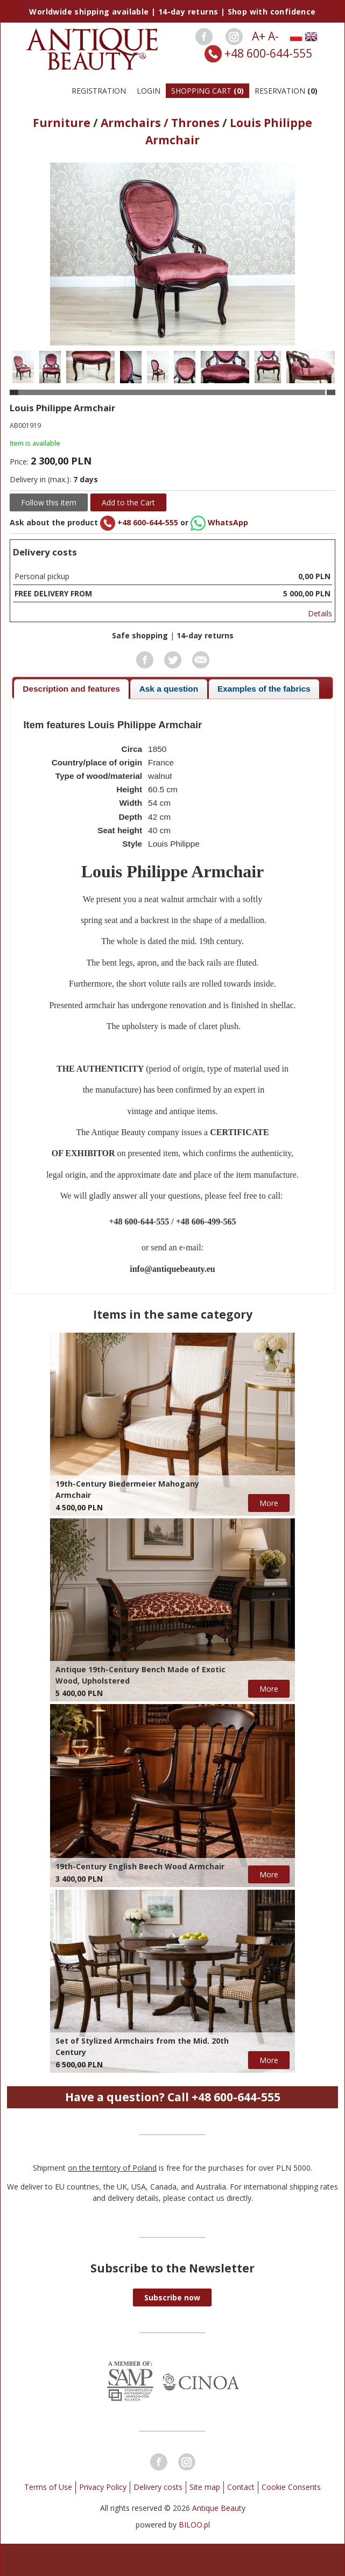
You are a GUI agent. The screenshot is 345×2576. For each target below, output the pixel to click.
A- (273, 36)
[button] (172, 2297)
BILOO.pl (194, 2524)
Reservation (286, 91)
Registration (99, 91)
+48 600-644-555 (268, 53)
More (268, 1503)
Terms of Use (48, 2487)
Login (148, 91)
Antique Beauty (218, 2508)
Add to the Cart (128, 502)
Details (320, 613)
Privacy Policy (102, 2487)
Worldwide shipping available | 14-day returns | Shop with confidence (172, 11)
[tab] (71, 689)
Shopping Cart (207, 91)
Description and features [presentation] (71, 688)
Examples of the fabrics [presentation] (264, 688)
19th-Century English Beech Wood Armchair (139, 1866)
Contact (241, 2487)
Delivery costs (157, 2487)
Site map (204, 2487)
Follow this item (48, 502)
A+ (258, 36)
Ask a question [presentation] (168, 688)
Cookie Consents (291, 2487)
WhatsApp (219, 522)
